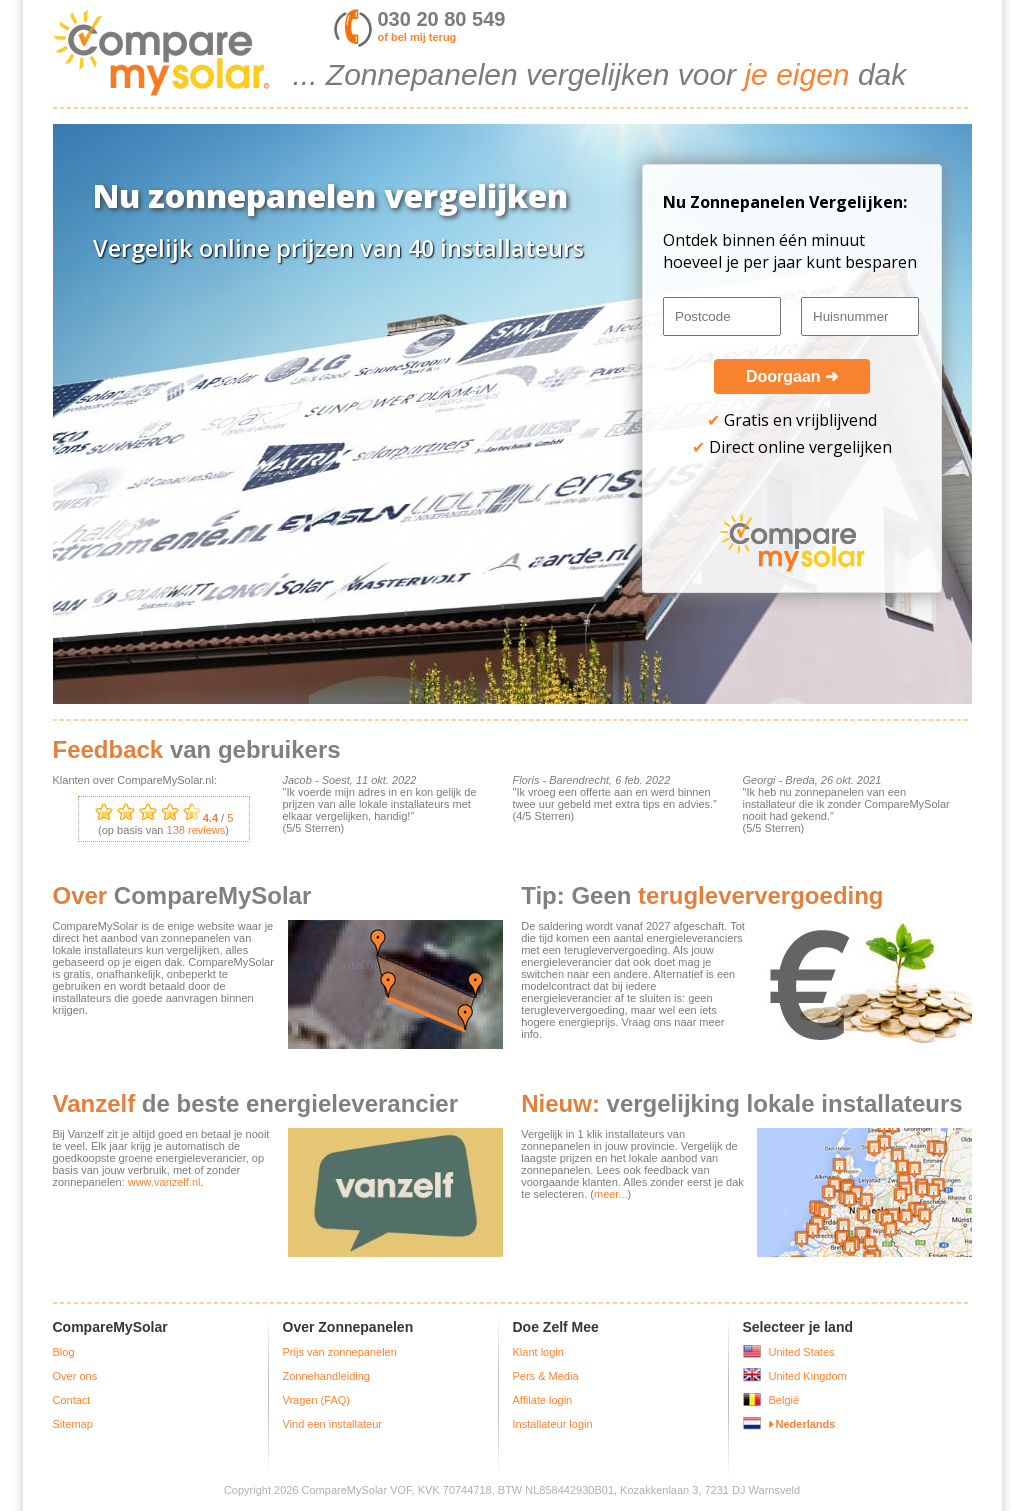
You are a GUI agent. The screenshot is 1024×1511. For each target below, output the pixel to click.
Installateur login (553, 1424)
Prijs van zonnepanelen (340, 1352)
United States (802, 1352)
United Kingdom (808, 1376)
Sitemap (73, 1424)
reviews (196, 830)
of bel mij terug (417, 37)
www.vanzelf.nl (164, 1182)
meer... (611, 1194)
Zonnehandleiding (326, 1376)
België (784, 1400)
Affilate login (543, 1400)
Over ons (75, 1376)
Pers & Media (546, 1376)
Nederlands (806, 1424)
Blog (64, 1352)
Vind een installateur (332, 1424)
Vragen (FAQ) (316, 1400)
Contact (72, 1400)
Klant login (538, 1352)
